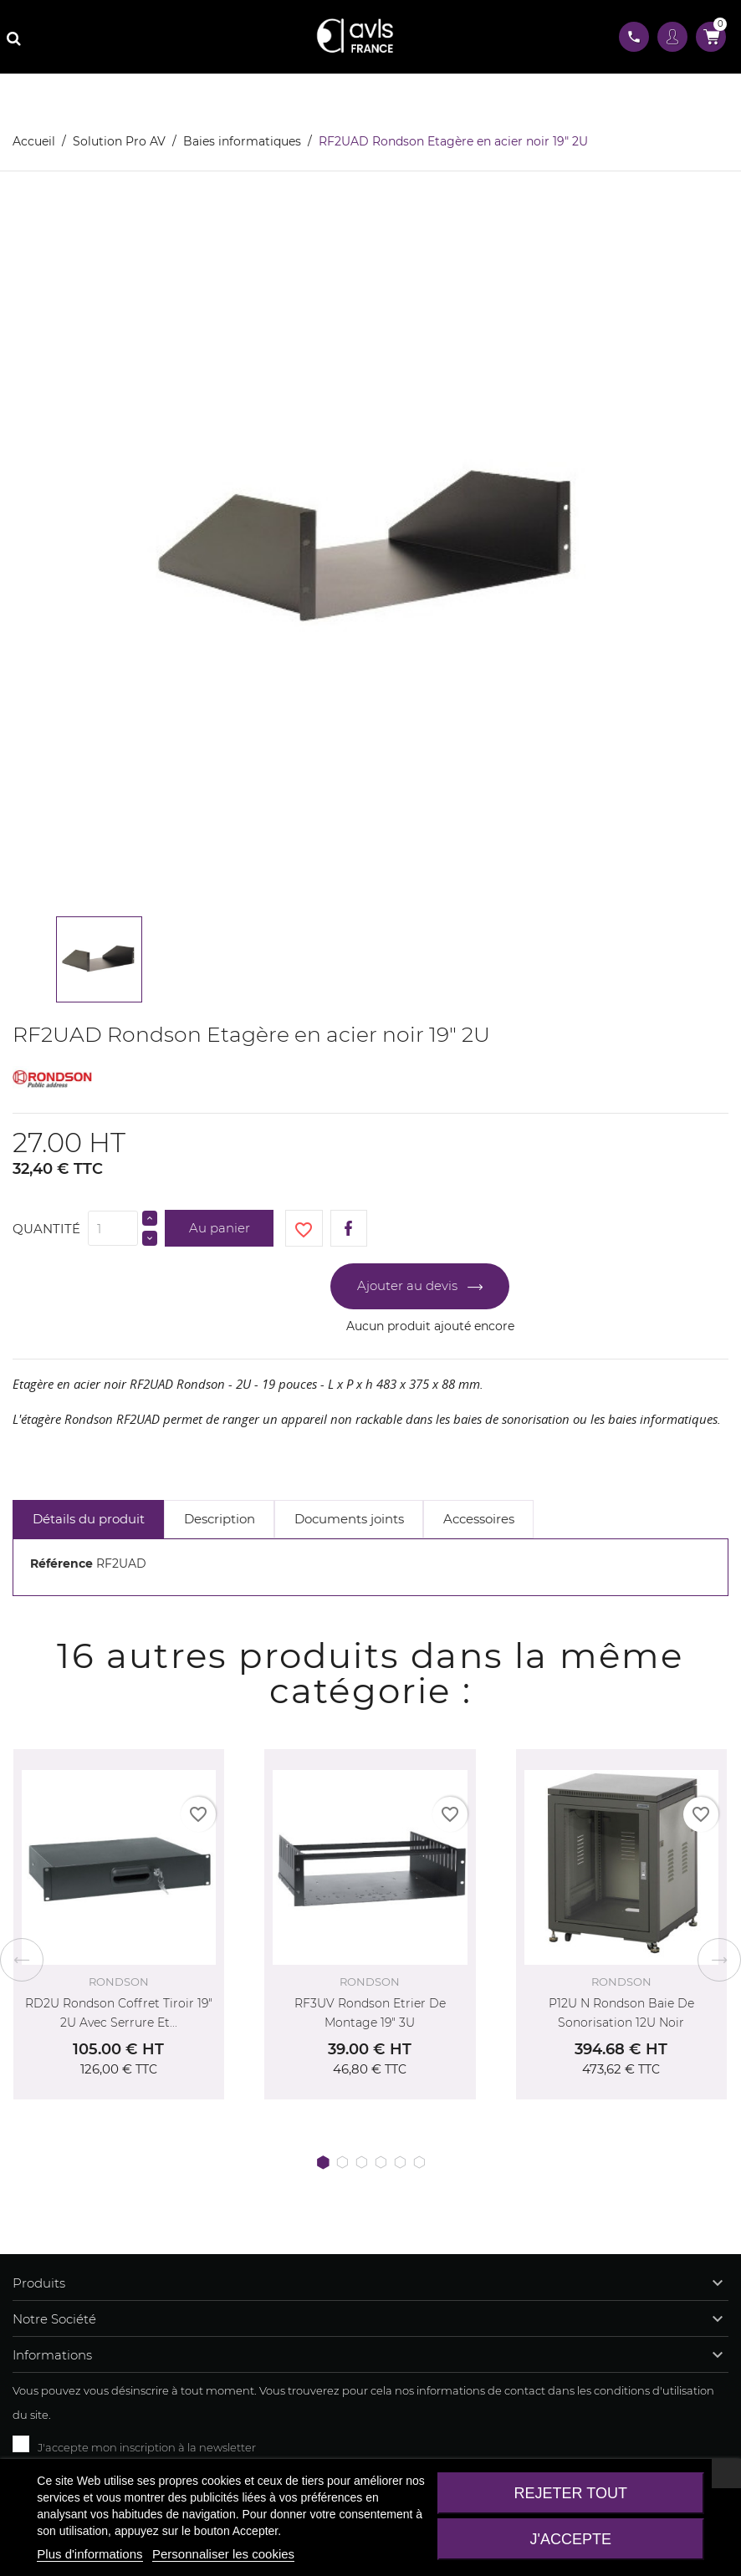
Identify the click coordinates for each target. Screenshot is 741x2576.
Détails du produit (89, 1519)
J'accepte (570, 2539)
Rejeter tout (570, 2493)
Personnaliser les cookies (223, 2554)
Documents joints (349, 1519)
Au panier (219, 1228)
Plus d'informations (89, 2554)
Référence (61, 1563)
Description (219, 1519)
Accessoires (478, 1519)
